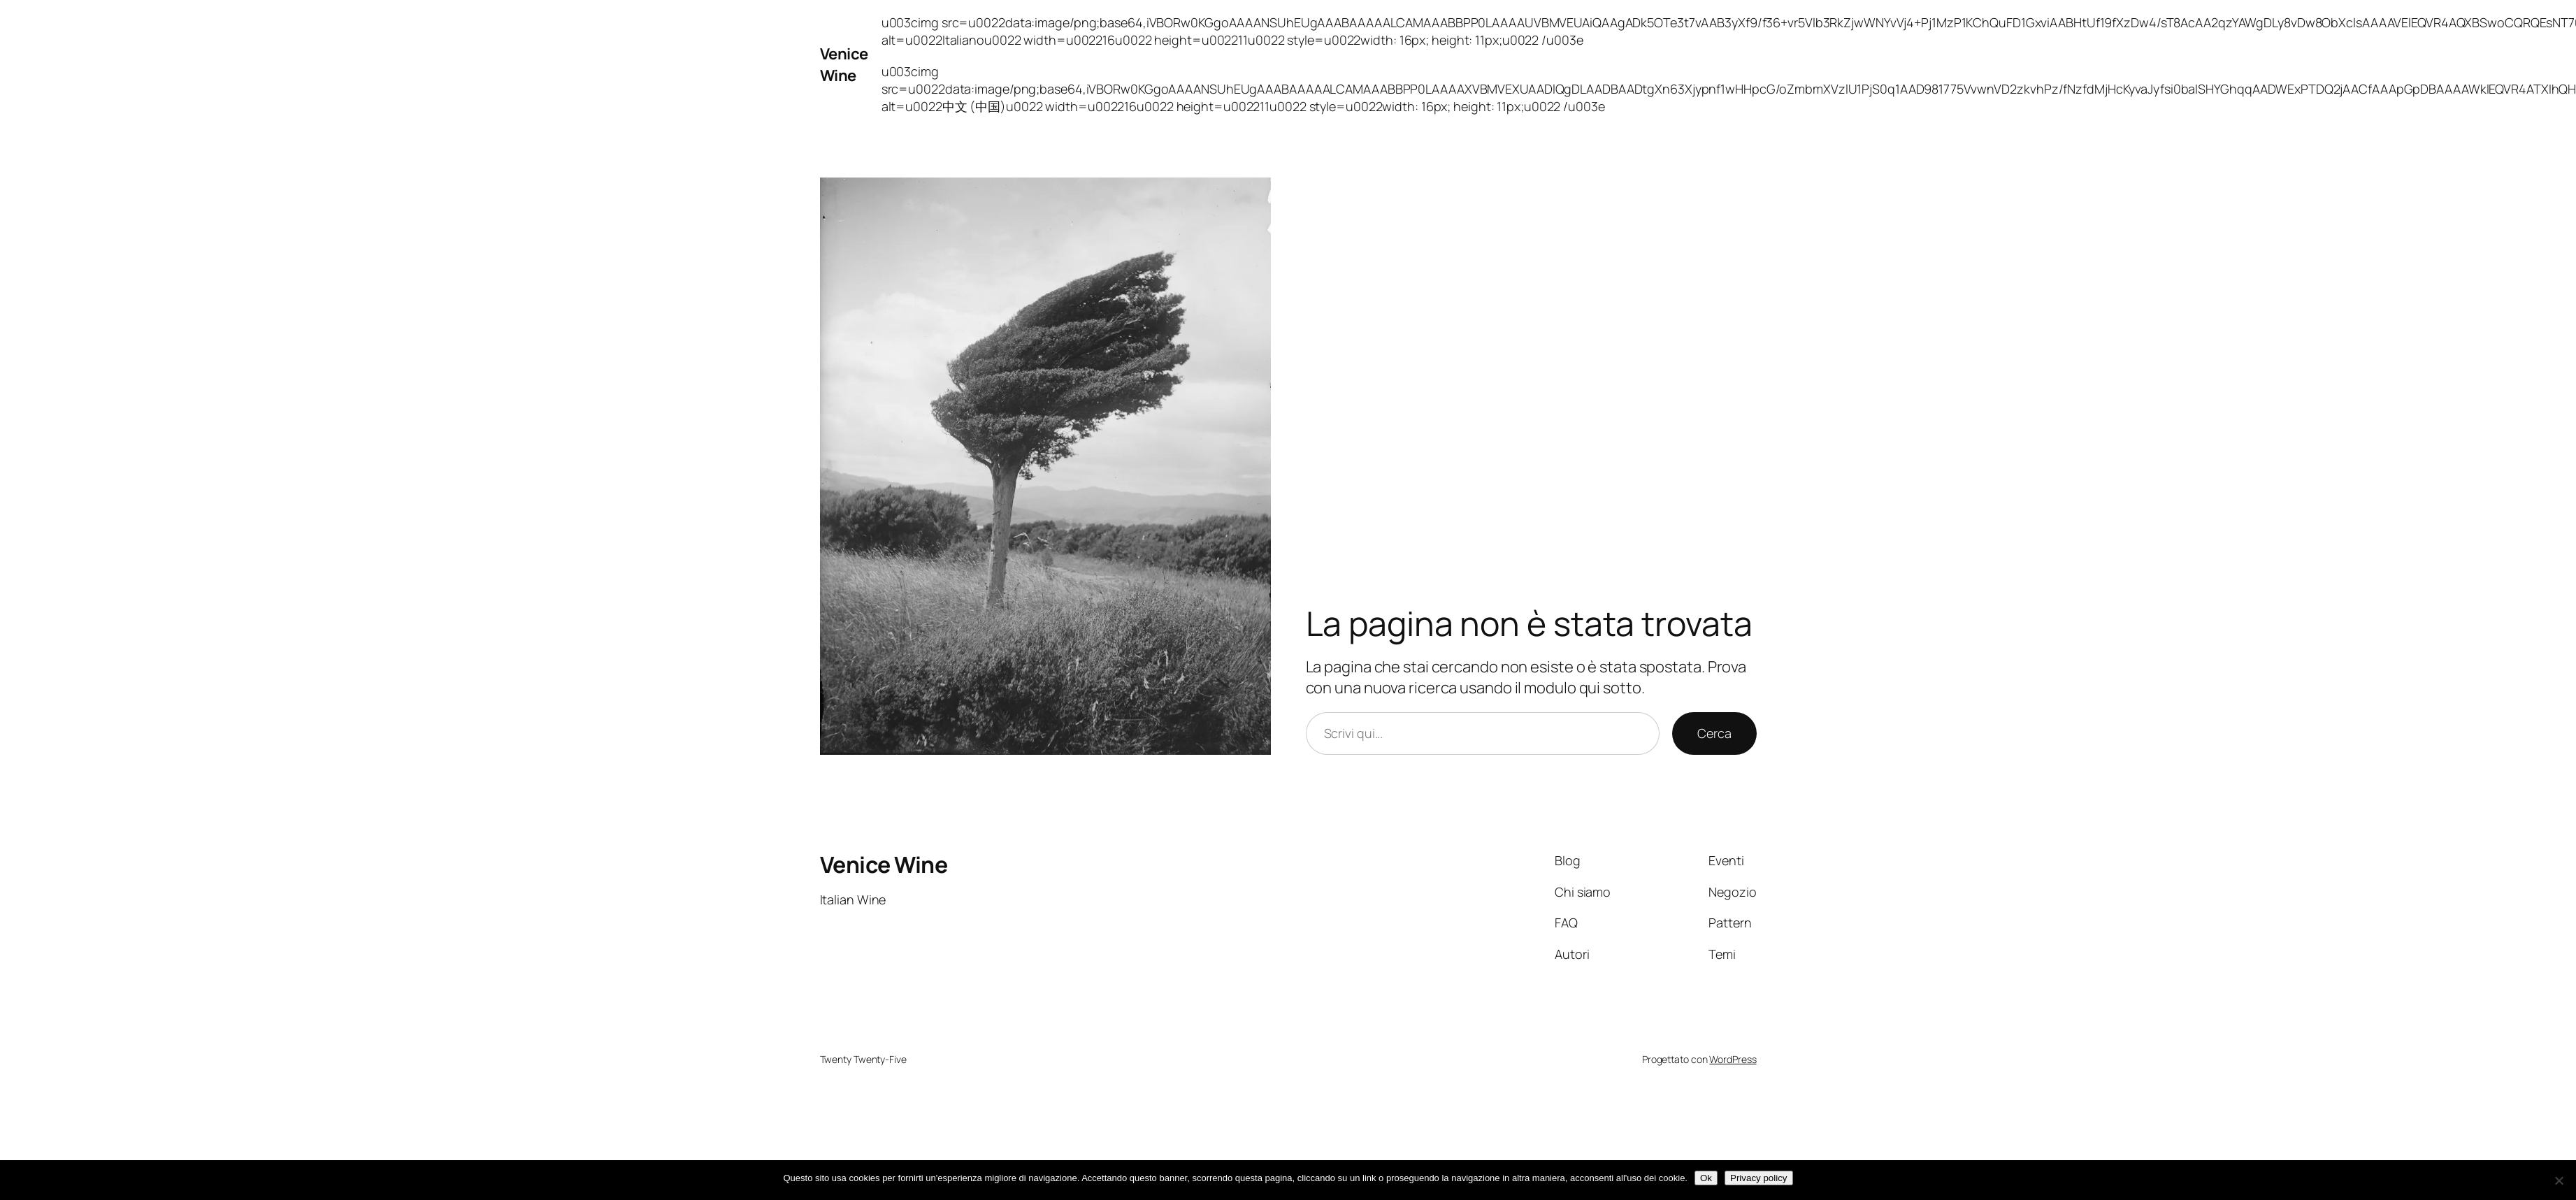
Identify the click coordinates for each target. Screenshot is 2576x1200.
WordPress (1732, 1059)
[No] (2559, 1180)
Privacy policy (1758, 1178)
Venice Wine (844, 64)
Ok (1706, 1178)
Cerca (1714, 733)
